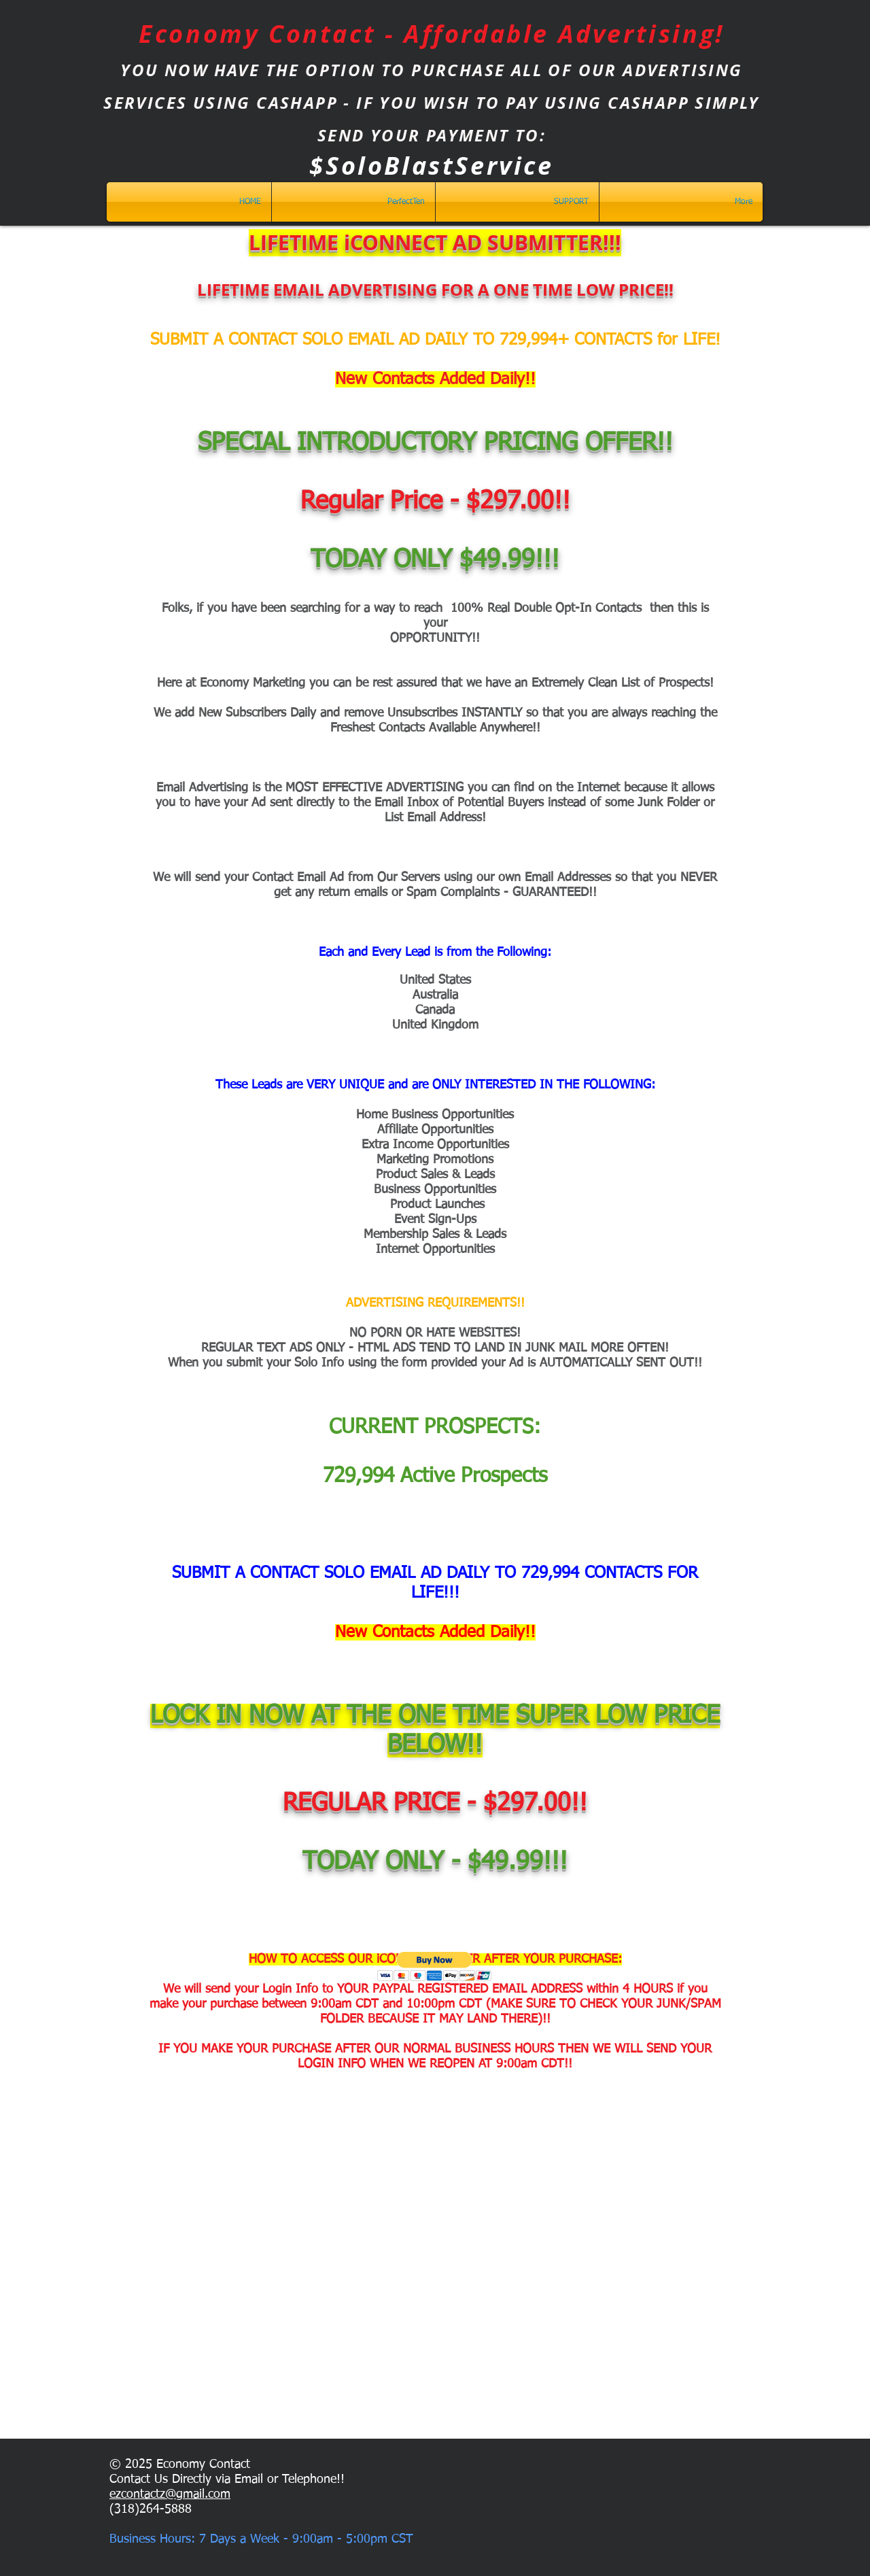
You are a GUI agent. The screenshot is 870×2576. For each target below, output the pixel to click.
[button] (435, 1966)
